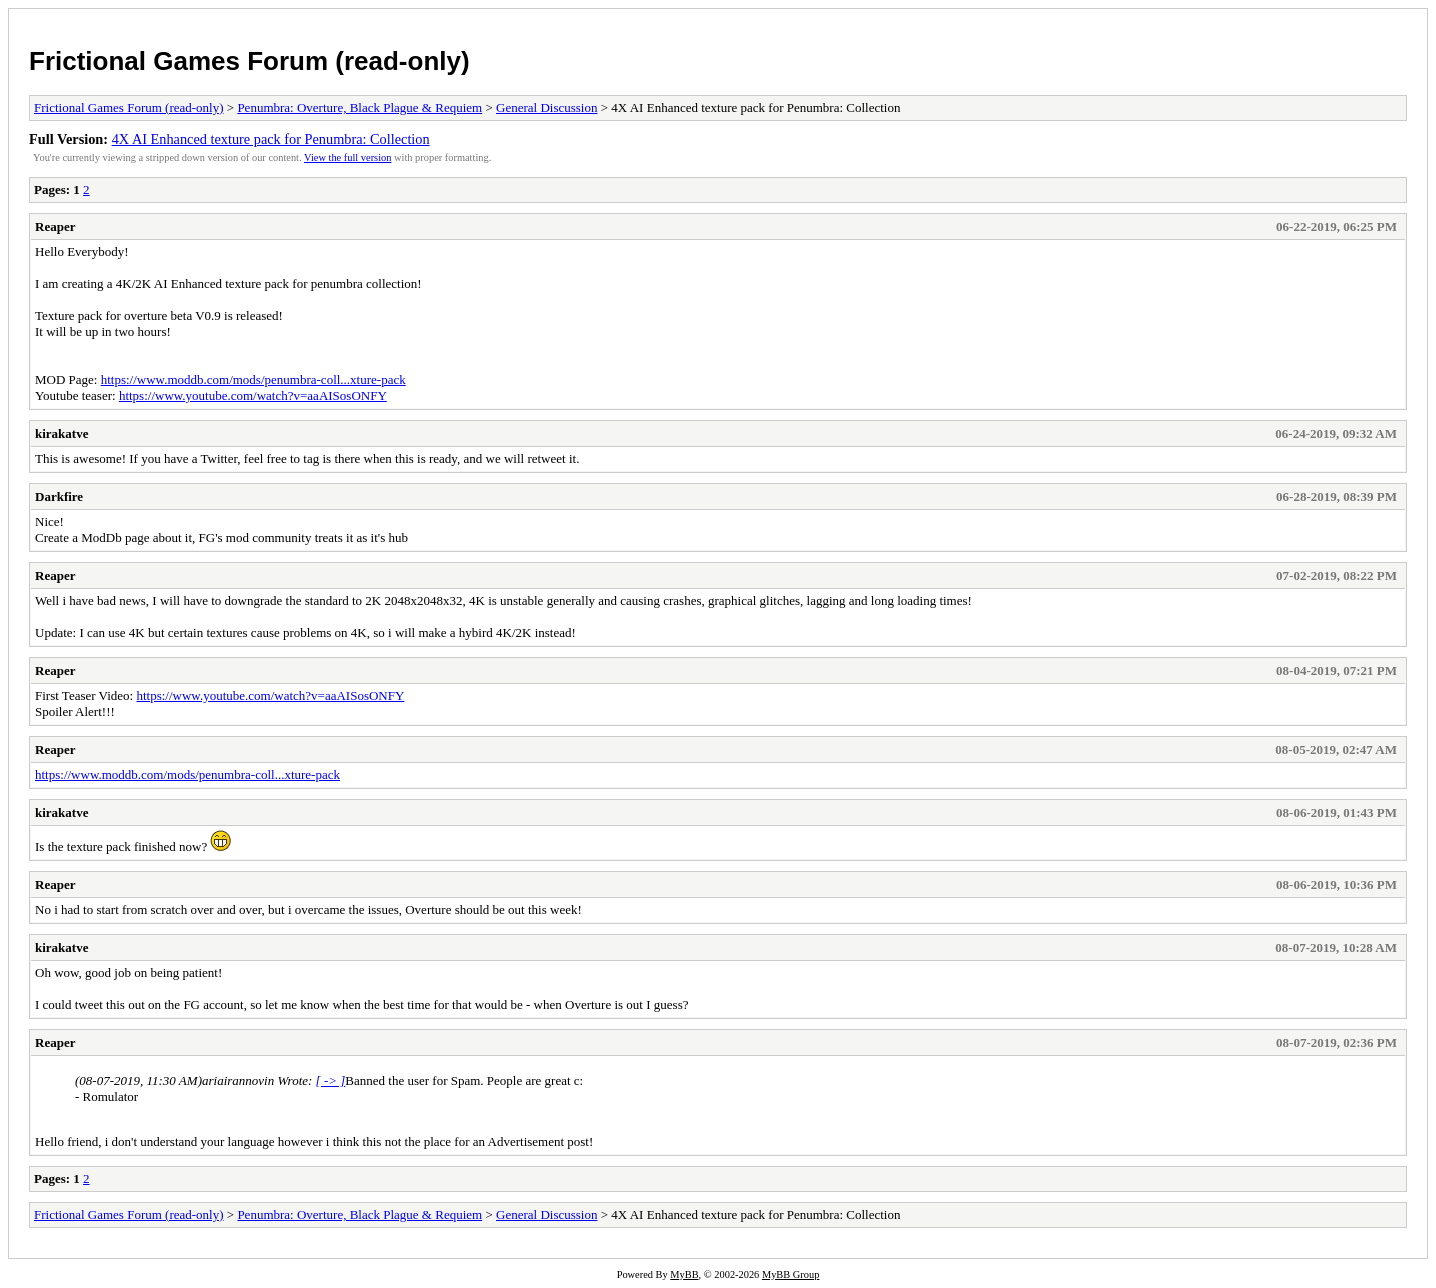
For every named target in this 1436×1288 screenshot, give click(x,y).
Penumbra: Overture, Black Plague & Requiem (359, 107)
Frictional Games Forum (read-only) (249, 61)
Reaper (55, 226)
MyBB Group (790, 1274)
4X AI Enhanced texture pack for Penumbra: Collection (271, 139)
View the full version (347, 157)
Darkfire (59, 496)
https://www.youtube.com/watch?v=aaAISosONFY (253, 395)
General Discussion (546, 107)
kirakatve (61, 433)
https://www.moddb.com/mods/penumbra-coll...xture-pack (253, 379)
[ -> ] (331, 1080)
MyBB (684, 1274)
